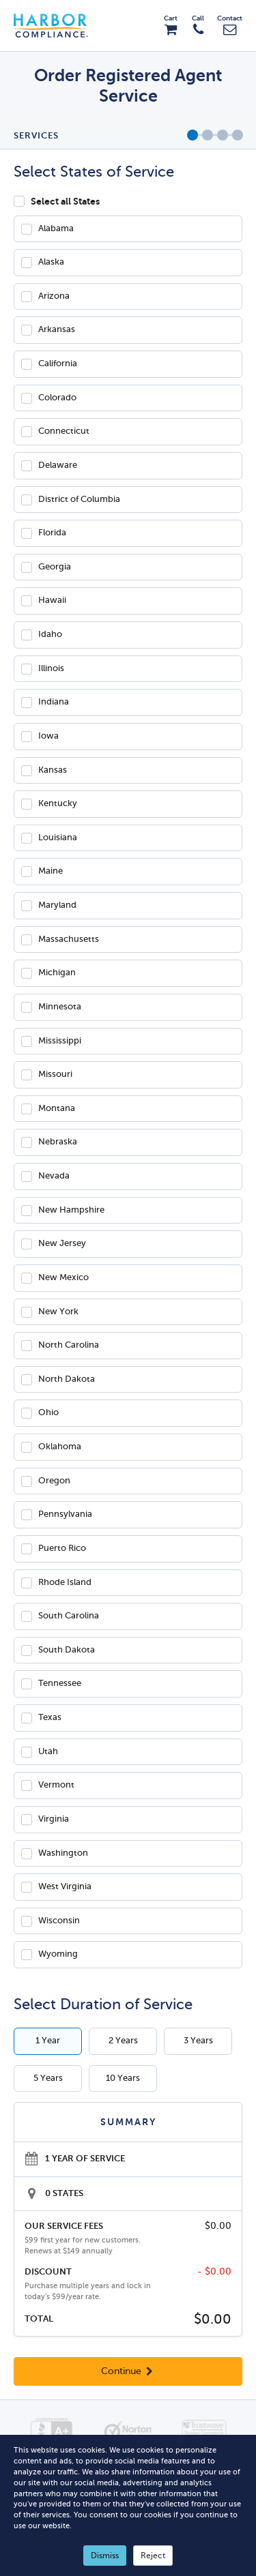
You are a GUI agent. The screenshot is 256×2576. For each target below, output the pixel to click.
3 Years (198, 2040)
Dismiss (105, 2555)
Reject (153, 2555)
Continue (128, 2371)
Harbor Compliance (58, 26)
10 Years (123, 2078)
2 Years (123, 2040)
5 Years (48, 2078)
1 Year (47, 2040)
